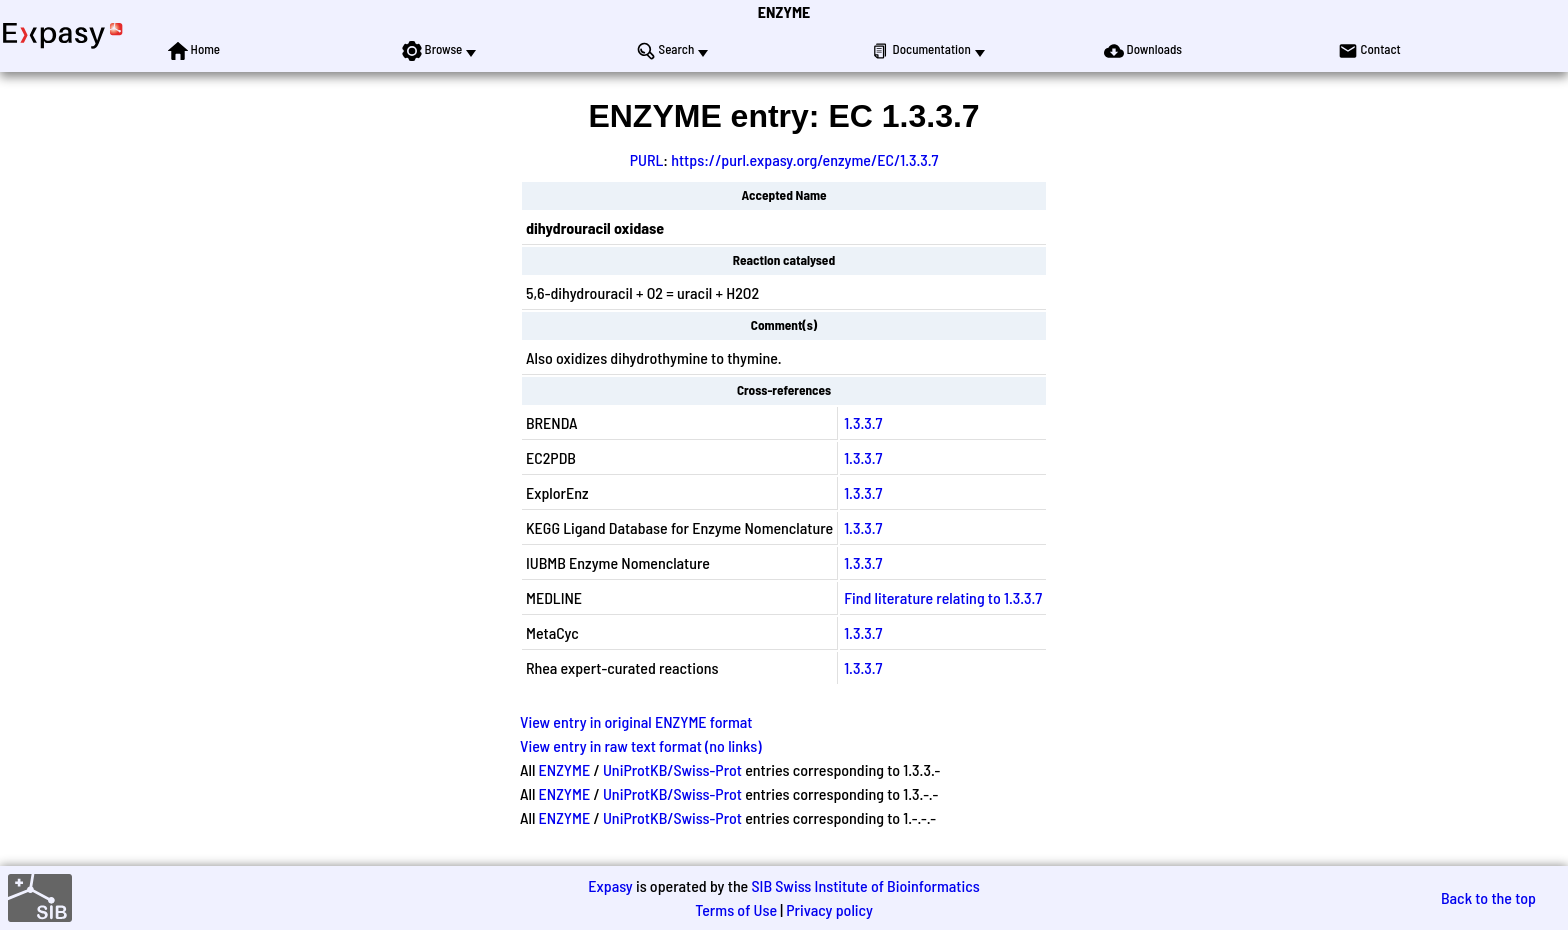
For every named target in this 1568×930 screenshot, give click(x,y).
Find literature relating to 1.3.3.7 (943, 597)
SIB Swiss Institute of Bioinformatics (865, 885)
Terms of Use (736, 909)
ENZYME (784, 11)
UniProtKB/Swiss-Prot (672, 769)
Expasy (610, 885)
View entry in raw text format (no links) (641, 745)
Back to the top (1488, 897)
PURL (647, 159)
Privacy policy (829, 909)
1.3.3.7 (863, 422)
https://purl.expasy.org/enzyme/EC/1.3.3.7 (804, 159)
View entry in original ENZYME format (636, 721)
